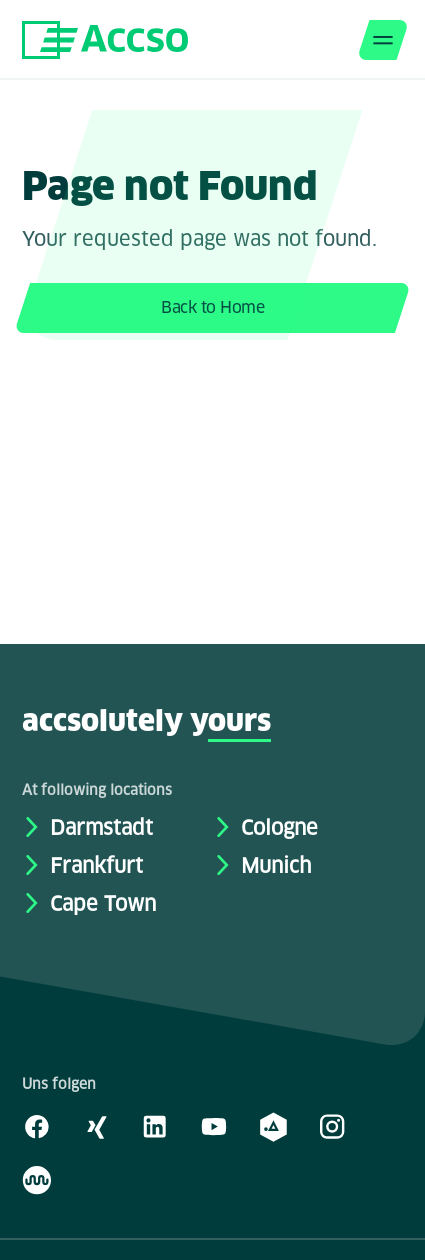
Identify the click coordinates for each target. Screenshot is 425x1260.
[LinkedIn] (155, 1126)
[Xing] (96, 1126)
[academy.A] (273, 1126)
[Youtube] (214, 1126)
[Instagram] (332, 1126)
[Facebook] (37, 1126)
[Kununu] (37, 1179)
